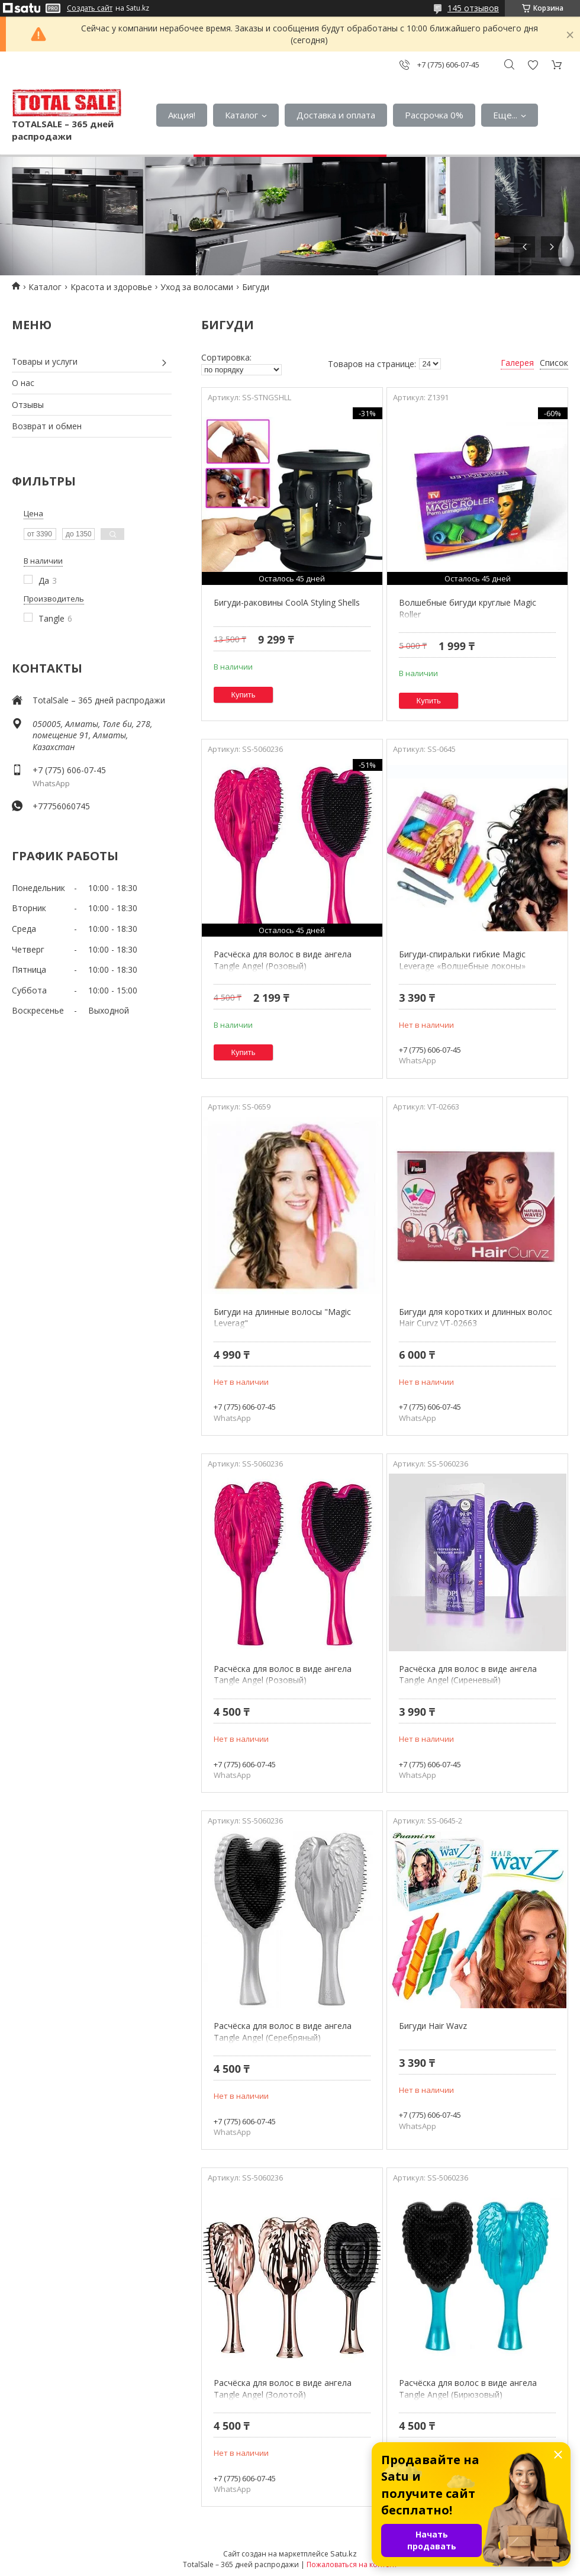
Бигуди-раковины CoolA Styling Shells (287, 602)
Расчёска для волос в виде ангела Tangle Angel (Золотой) (283, 2388)
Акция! (181, 115)
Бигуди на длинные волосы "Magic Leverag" (282, 1317)
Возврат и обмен (47, 426)
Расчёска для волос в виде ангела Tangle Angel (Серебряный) (283, 2031)
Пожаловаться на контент (352, 2564)
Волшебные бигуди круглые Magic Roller (467, 608)
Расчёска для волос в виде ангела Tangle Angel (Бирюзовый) (468, 2388)
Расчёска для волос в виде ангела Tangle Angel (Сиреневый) (468, 1674)
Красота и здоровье (111, 286)
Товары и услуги (45, 361)
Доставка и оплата (336, 115)
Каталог (241, 115)
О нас (23, 382)
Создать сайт (89, 8)
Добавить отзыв (532, 65)
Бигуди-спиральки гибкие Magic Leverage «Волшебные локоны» (462, 960)
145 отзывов (473, 8)
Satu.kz (343, 2553)
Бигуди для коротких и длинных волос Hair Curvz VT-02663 (475, 1317)
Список (554, 362)
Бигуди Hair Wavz (433, 2025)
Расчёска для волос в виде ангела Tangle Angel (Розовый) (283, 960)
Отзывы (28, 404)
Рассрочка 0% (434, 115)
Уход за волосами (196, 286)
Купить (243, 694)
